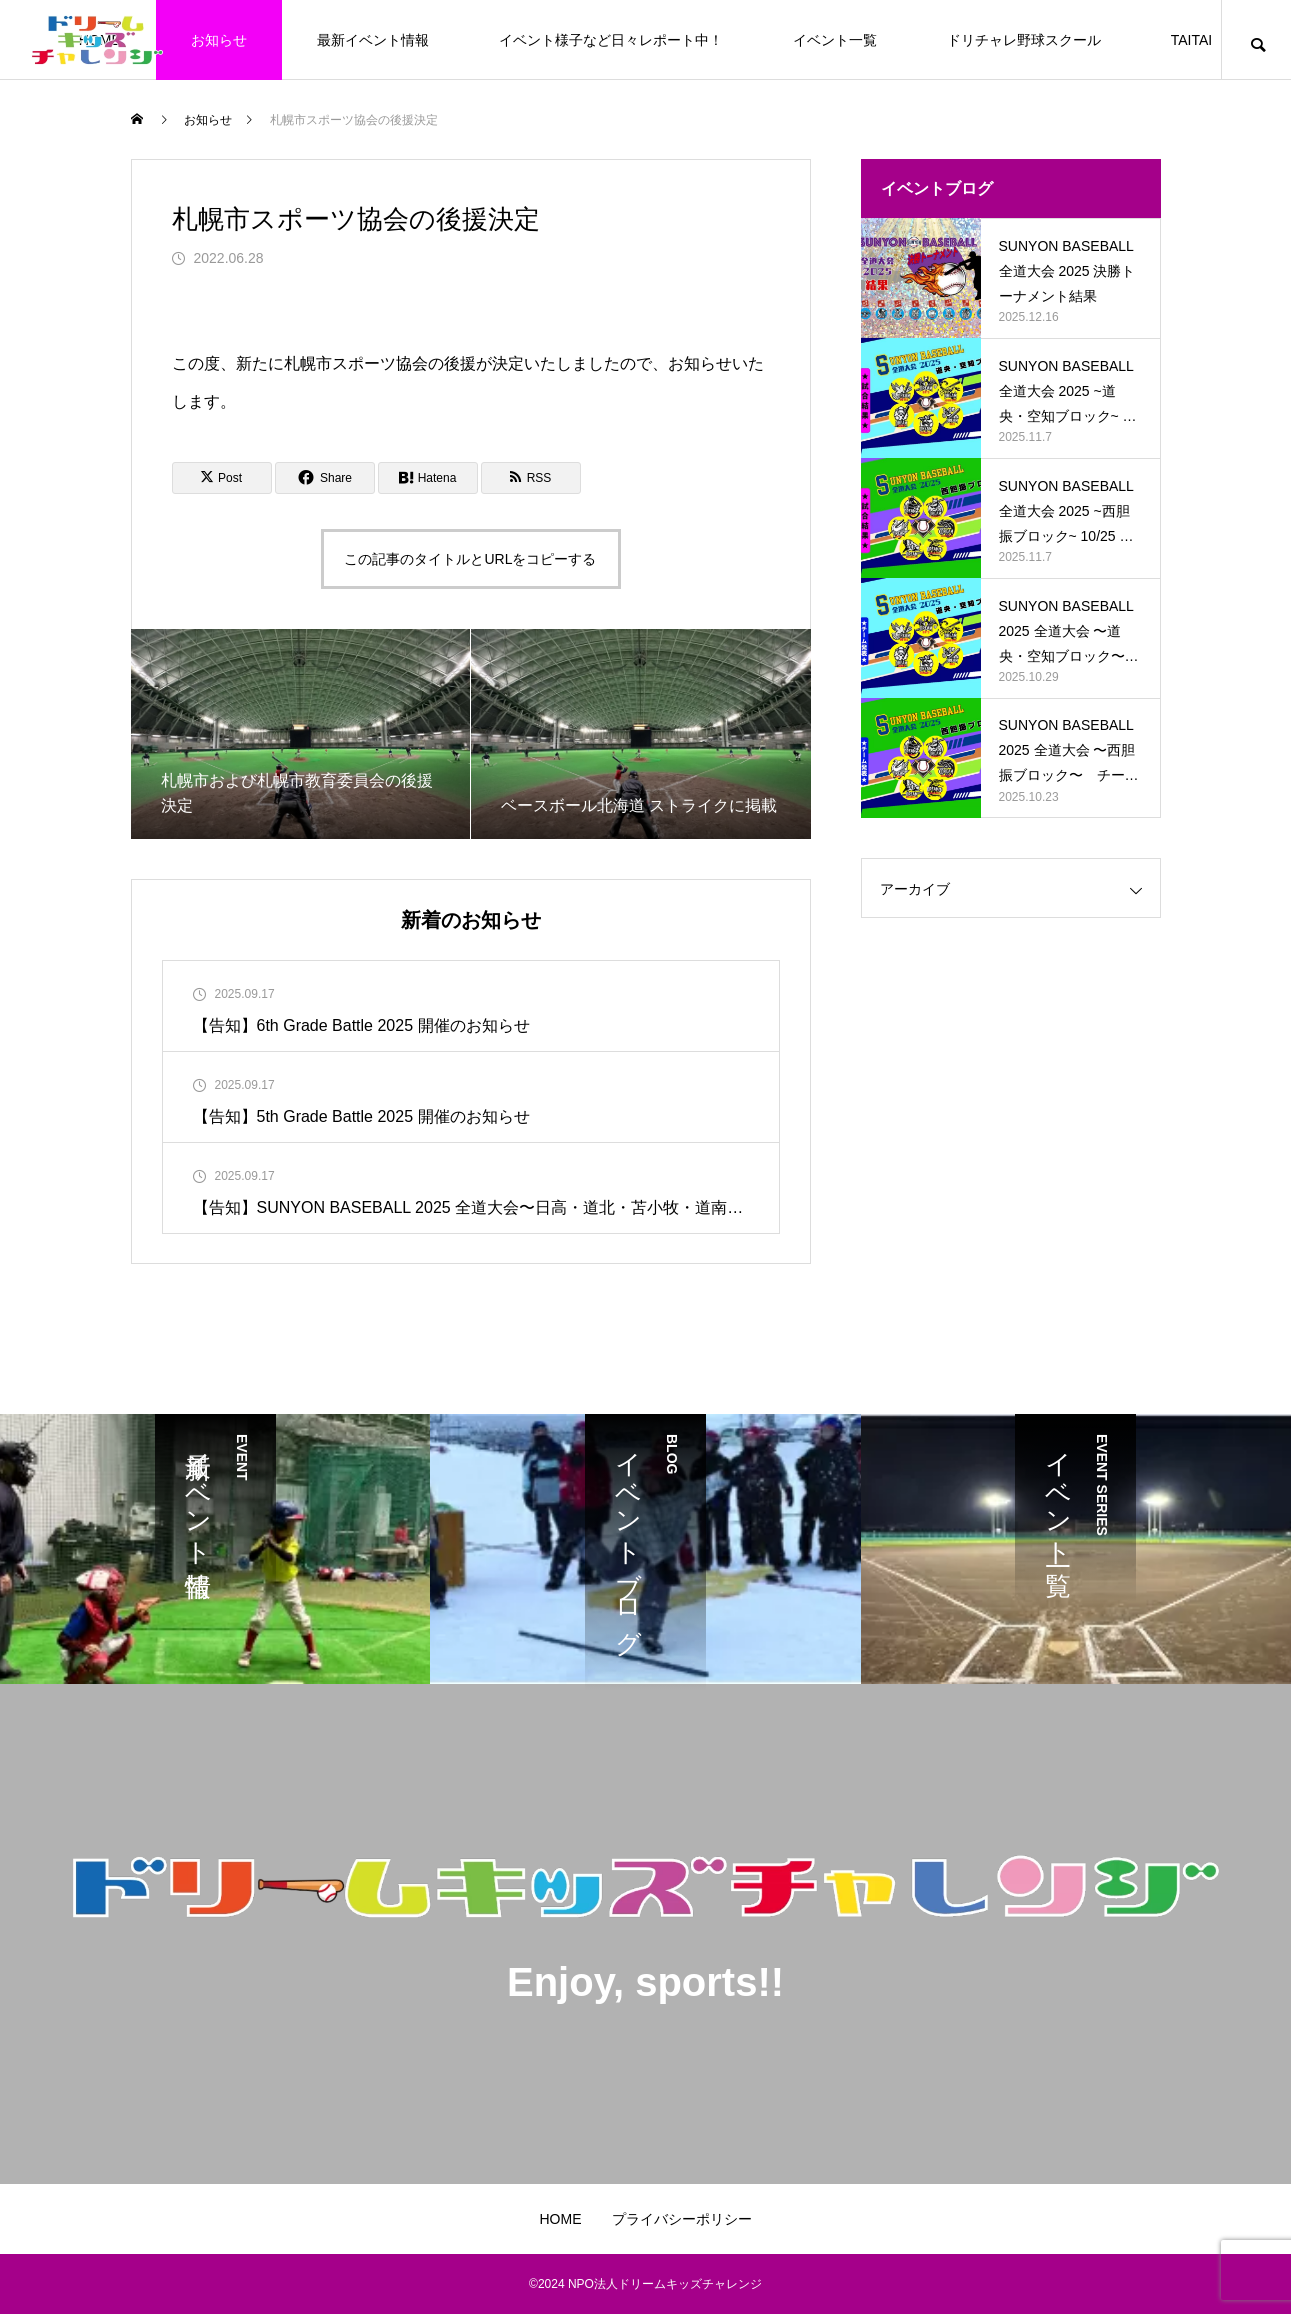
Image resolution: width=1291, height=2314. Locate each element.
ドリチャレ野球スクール (1024, 40)
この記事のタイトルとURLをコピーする (470, 559)
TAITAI (1191, 40)
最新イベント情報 (373, 40)
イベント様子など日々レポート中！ (611, 40)
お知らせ (219, 40)
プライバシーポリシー (682, 2219)
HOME (561, 2219)
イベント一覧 (835, 40)
